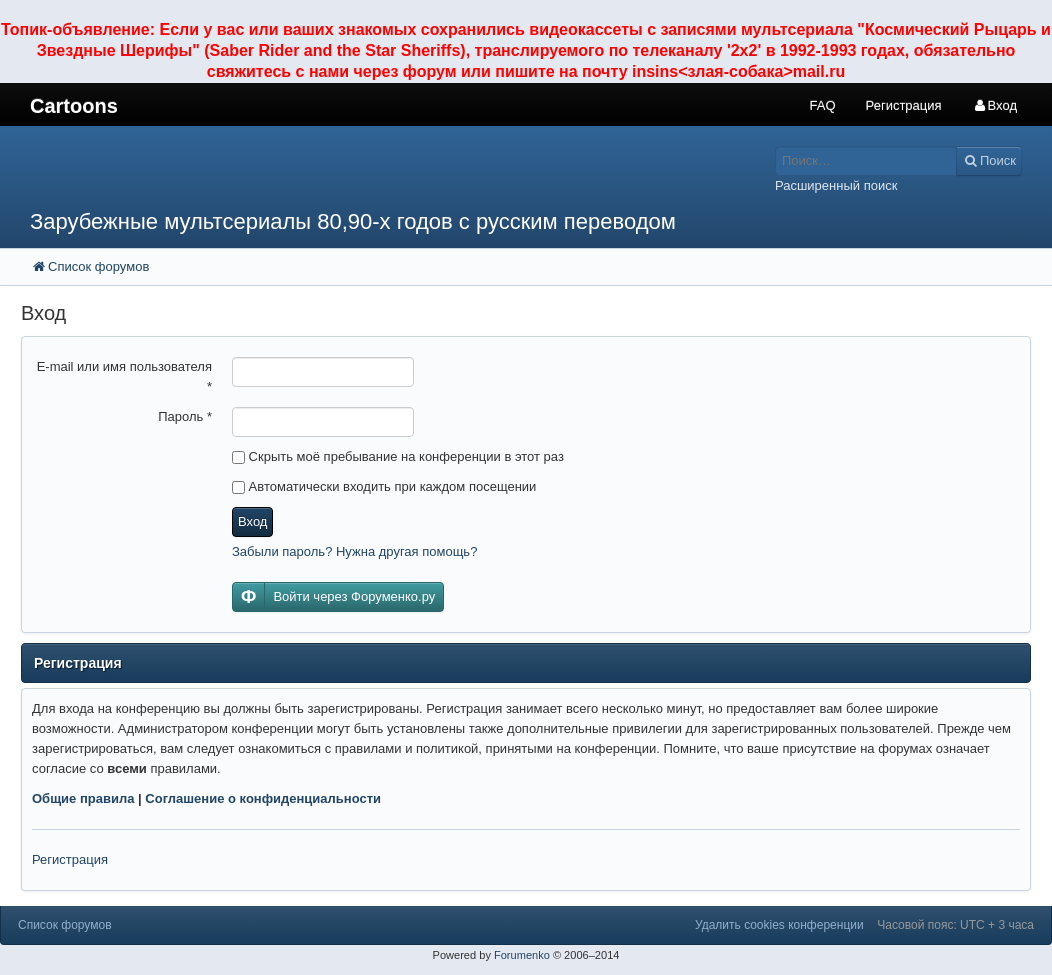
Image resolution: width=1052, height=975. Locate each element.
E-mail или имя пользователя (124, 376)
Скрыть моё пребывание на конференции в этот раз (398, 456)
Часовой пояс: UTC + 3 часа (955, 925)
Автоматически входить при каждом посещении (384, 486)
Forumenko (522, 955)
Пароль (185, 416)
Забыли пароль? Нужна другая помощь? (354, 551)
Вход (252, 521)
